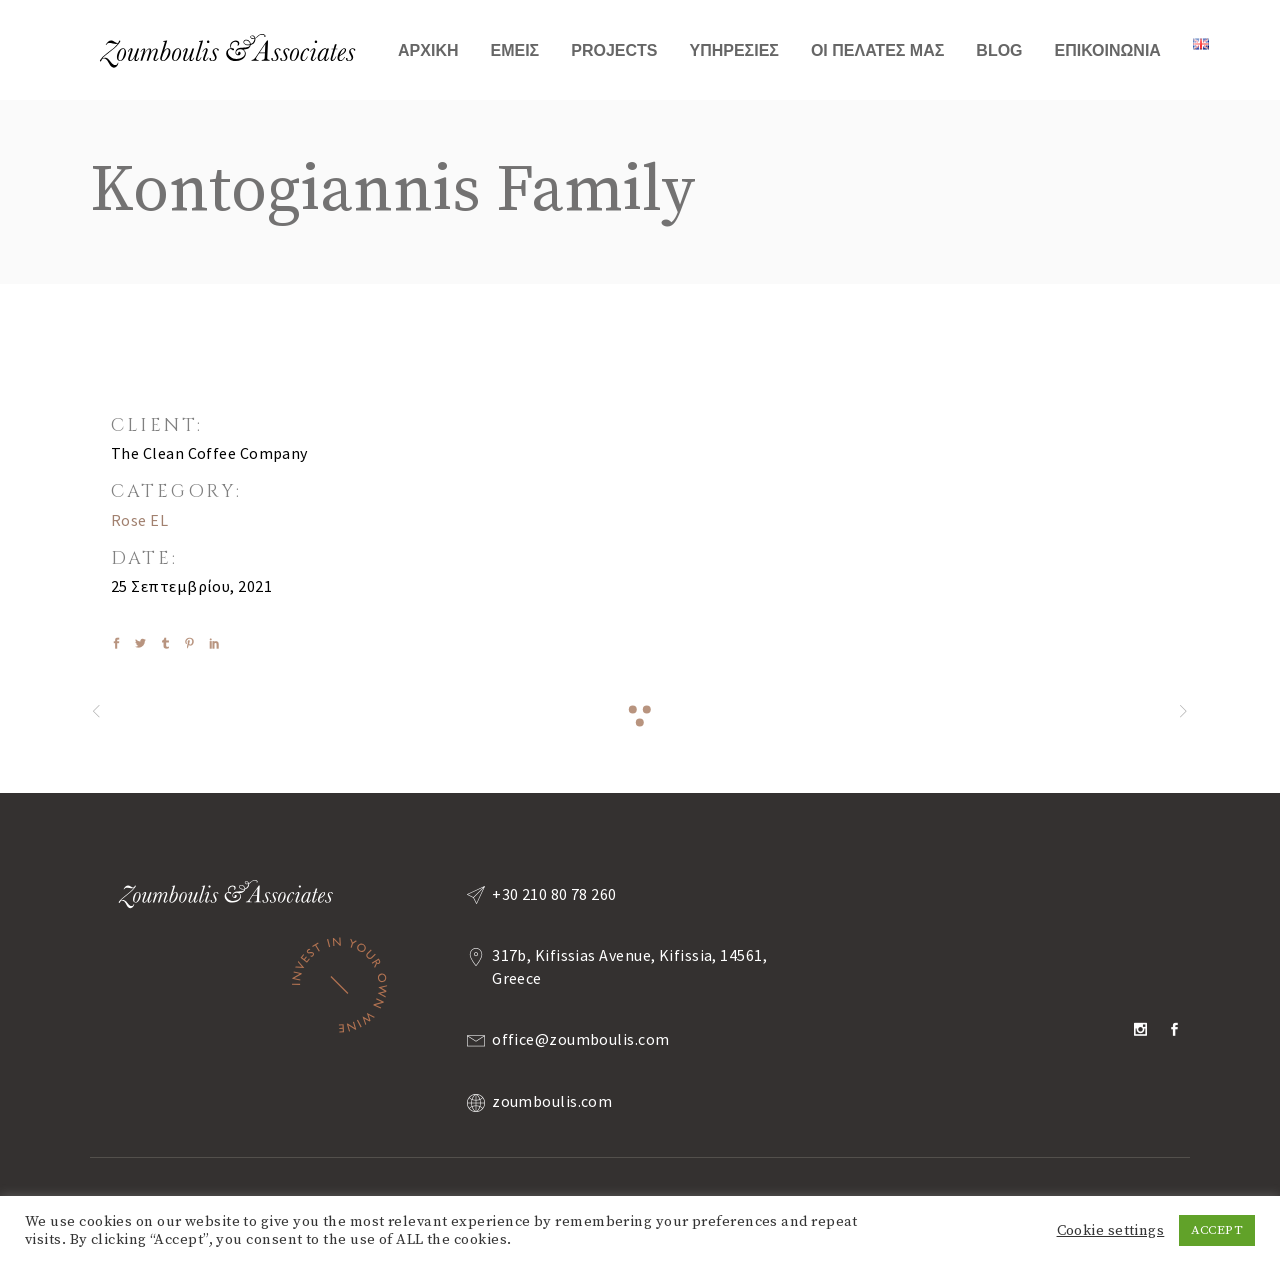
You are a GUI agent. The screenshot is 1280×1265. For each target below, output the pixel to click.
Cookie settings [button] (1111, 1231)
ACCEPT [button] (1217, 1230)
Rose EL (139, 520)
